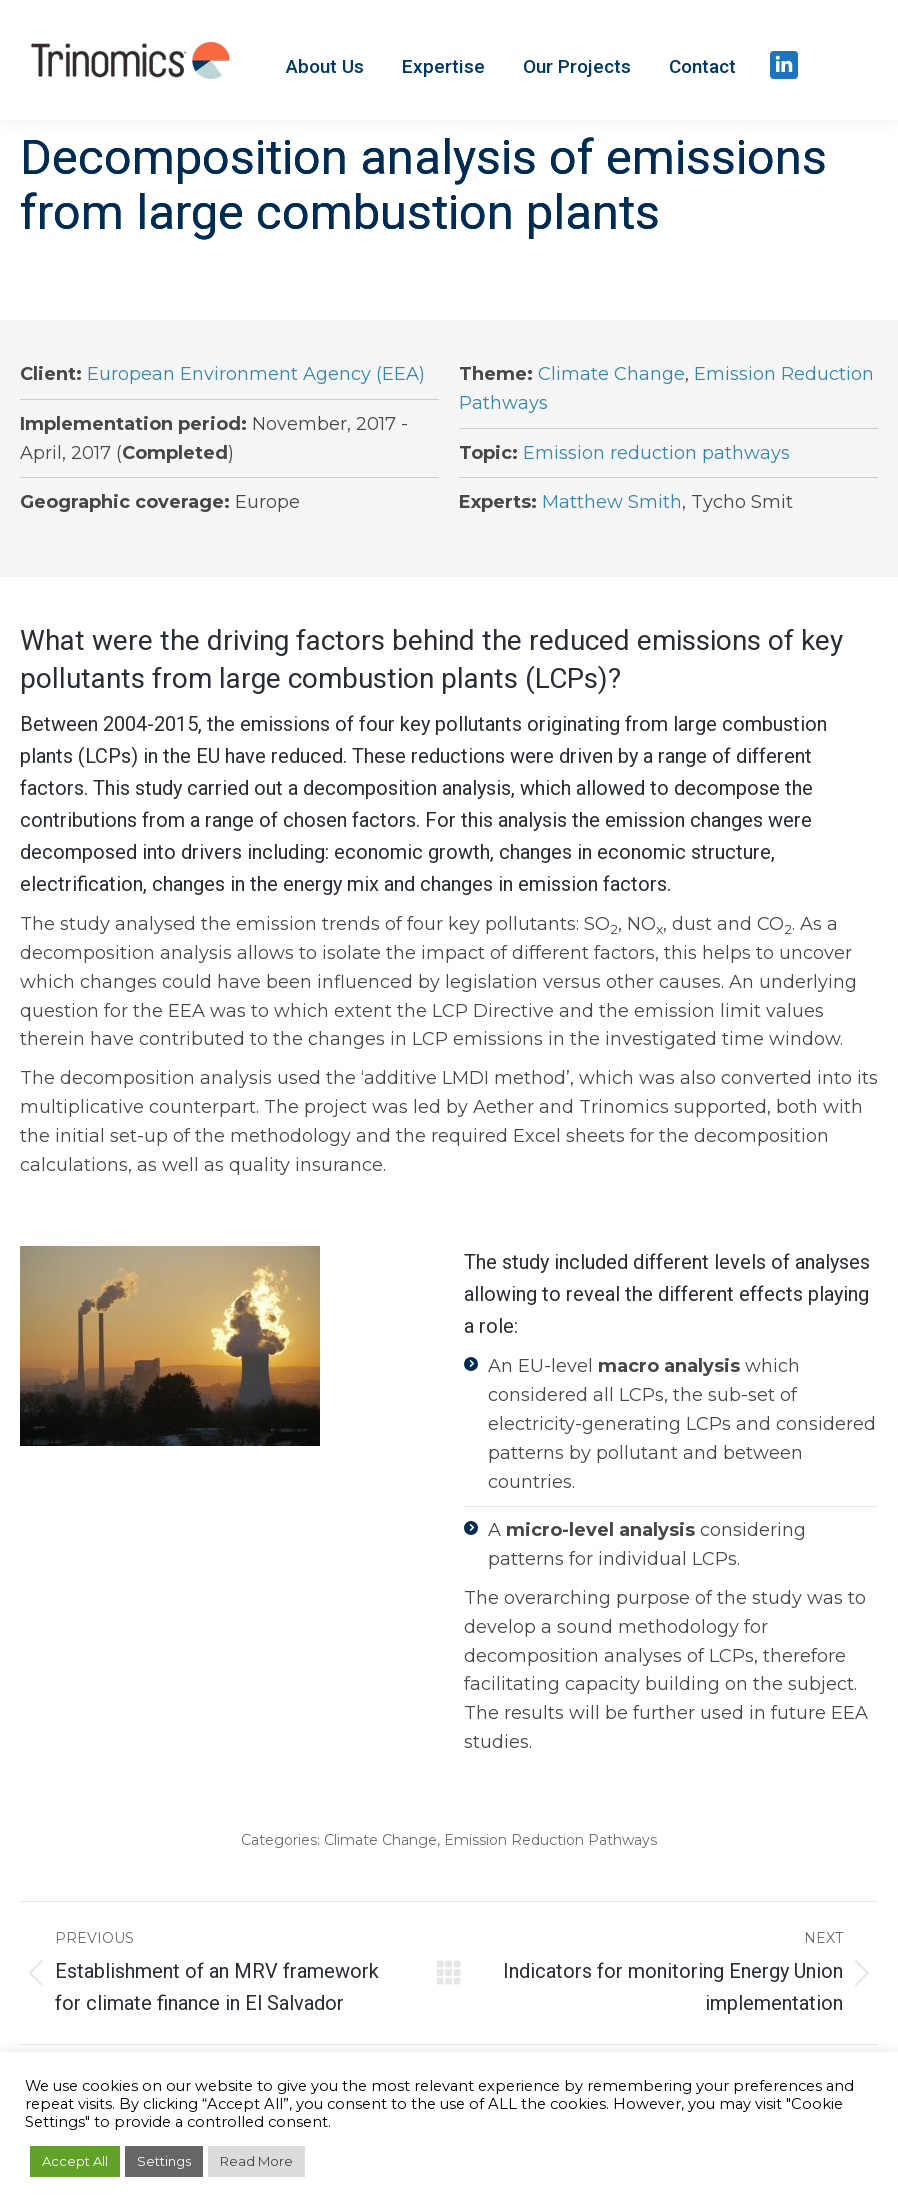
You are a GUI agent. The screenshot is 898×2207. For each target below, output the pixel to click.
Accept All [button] (75, 2161)
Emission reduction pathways (656, 453)
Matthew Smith (612, 502)
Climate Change (611, 374)
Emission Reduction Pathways (550, 1840)
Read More (256, 2161)
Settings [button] (164, 2161)
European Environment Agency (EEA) (256, 374)
